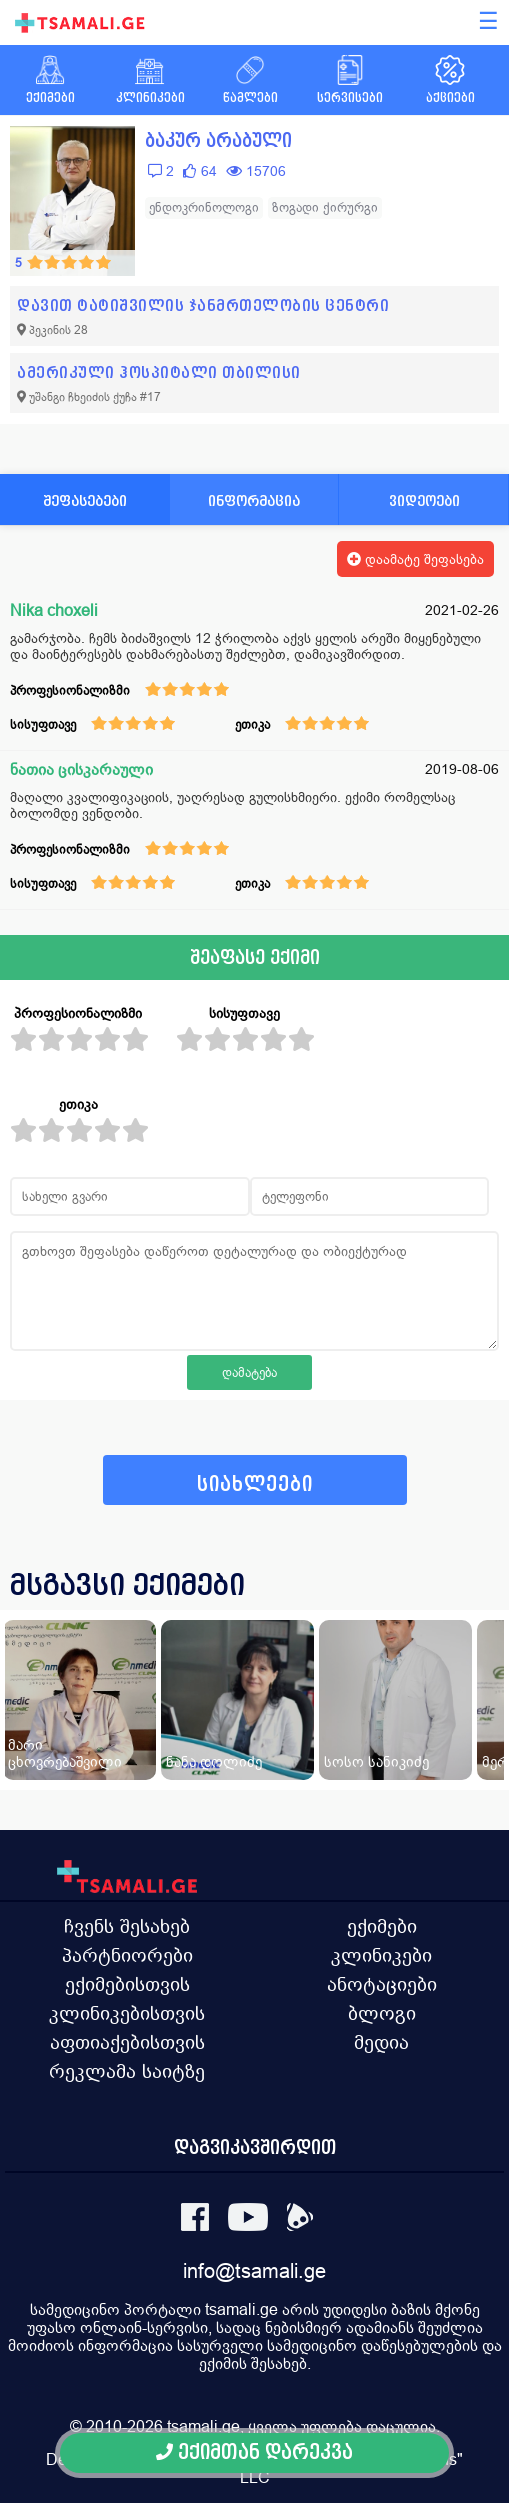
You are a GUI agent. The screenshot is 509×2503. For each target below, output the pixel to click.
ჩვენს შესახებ (127, 1926)
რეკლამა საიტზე (127, 2071)
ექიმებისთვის (127, 1984)
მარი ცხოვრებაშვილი (65, 1753)
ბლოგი (382, 2013)
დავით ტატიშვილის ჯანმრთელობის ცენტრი (203, 305)
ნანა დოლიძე (214, 1761)
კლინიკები (381, 1955)
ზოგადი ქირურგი (325, 207)
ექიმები (382, 1926)
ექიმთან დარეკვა (254, 2452)
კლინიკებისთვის (127, 2013)
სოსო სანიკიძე (376, 1761)
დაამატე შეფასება (415, 559)
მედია (381, 2042)
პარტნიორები (127, 1955)
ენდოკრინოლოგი (204, 207)
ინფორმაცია (254, 500)
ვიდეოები (424, 500)
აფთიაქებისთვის (127, 2042)
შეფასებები (85, 500)
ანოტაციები (382, 1984)
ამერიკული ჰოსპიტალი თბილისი (159, 372)
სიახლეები (255, 1484)
